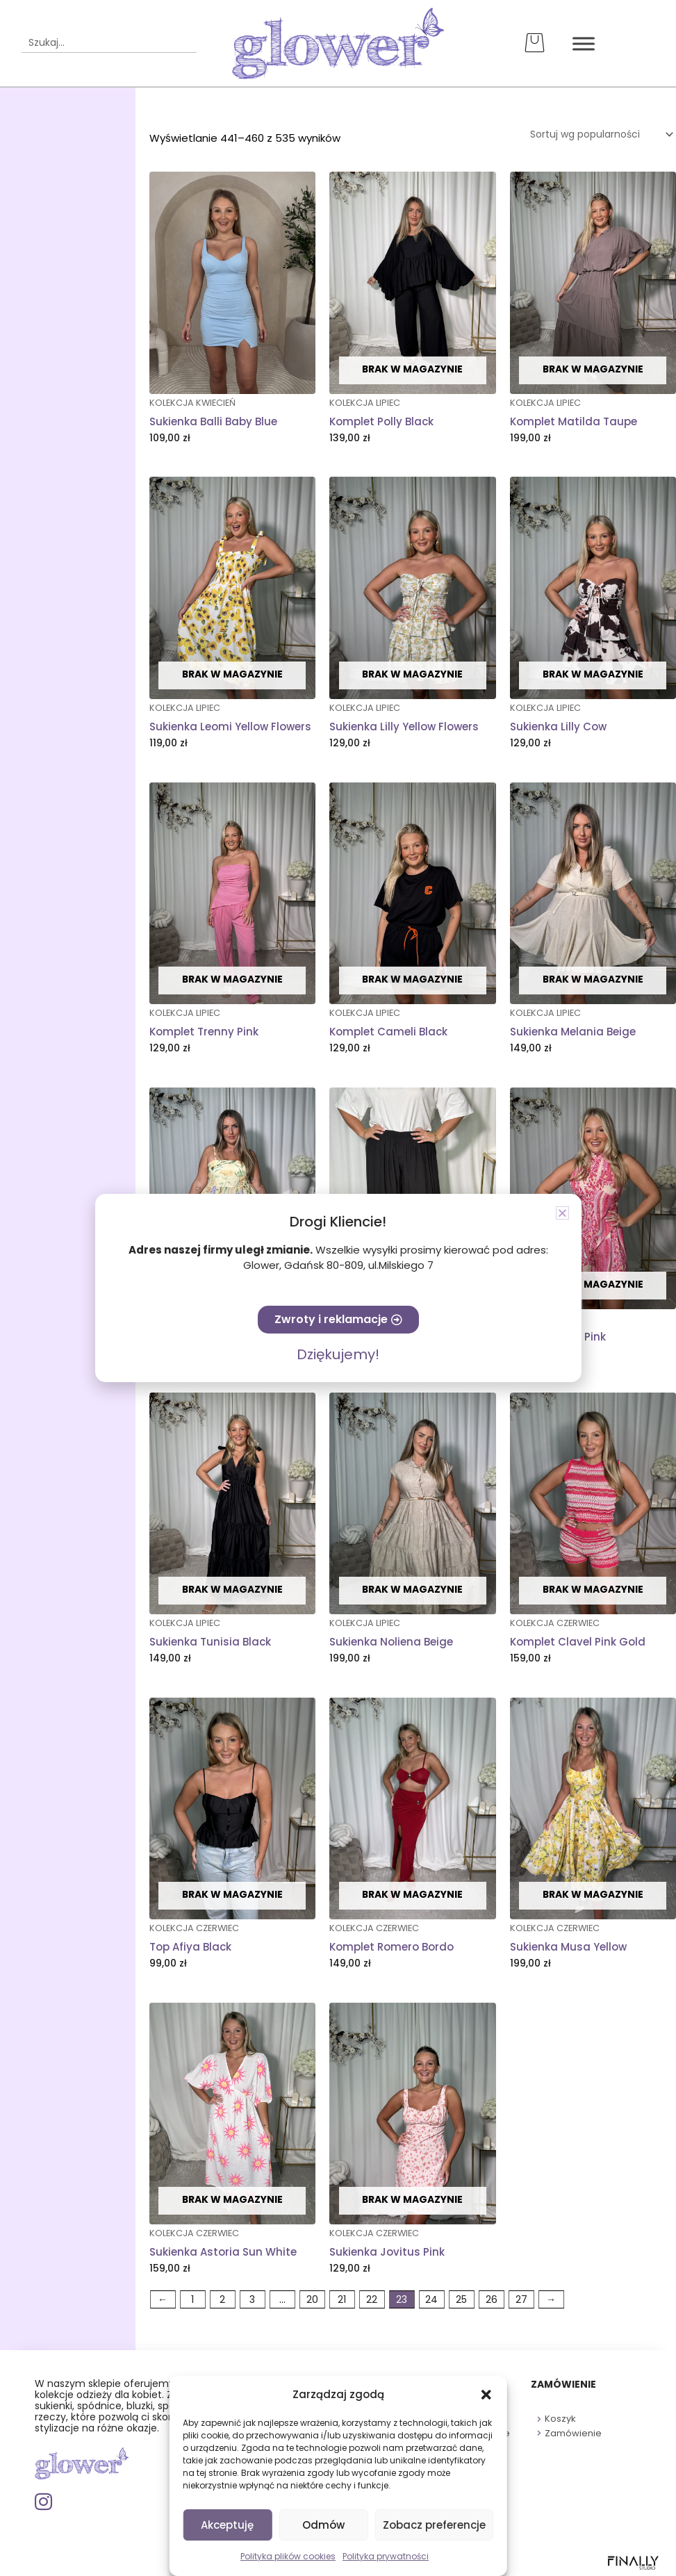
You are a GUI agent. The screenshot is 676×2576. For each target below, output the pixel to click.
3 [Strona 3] (252, 2301)
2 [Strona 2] (222, 2301)
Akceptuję (227, 2525)
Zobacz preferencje (434, 2525)
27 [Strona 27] (521, 2301)
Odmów (323, 2525)
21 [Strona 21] (342, 2301)
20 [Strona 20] (312, 2301)
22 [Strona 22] (371, 2301)
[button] (486, 2395)
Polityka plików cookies (288, 2556)
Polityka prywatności (386, 2556)
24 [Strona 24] (431, 2301)
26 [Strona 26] (491, 2301)
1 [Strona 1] (192, 2301)
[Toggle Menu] (581, 43)
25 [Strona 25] (461, 2301)
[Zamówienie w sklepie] (595, 134)
